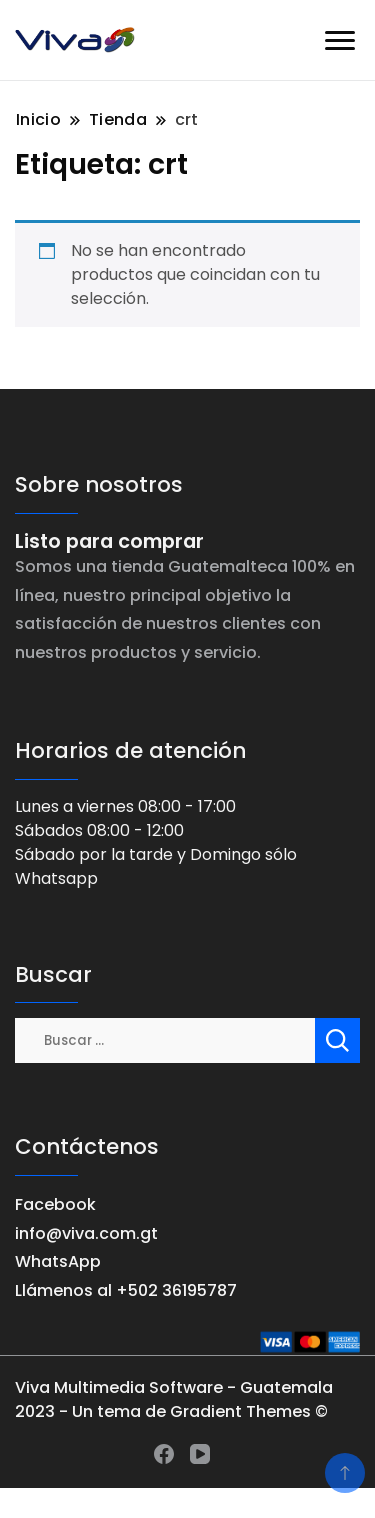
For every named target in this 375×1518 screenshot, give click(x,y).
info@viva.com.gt (86, 1233)
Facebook (55, 1204)
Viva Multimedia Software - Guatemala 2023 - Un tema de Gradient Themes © (174, 1399)
